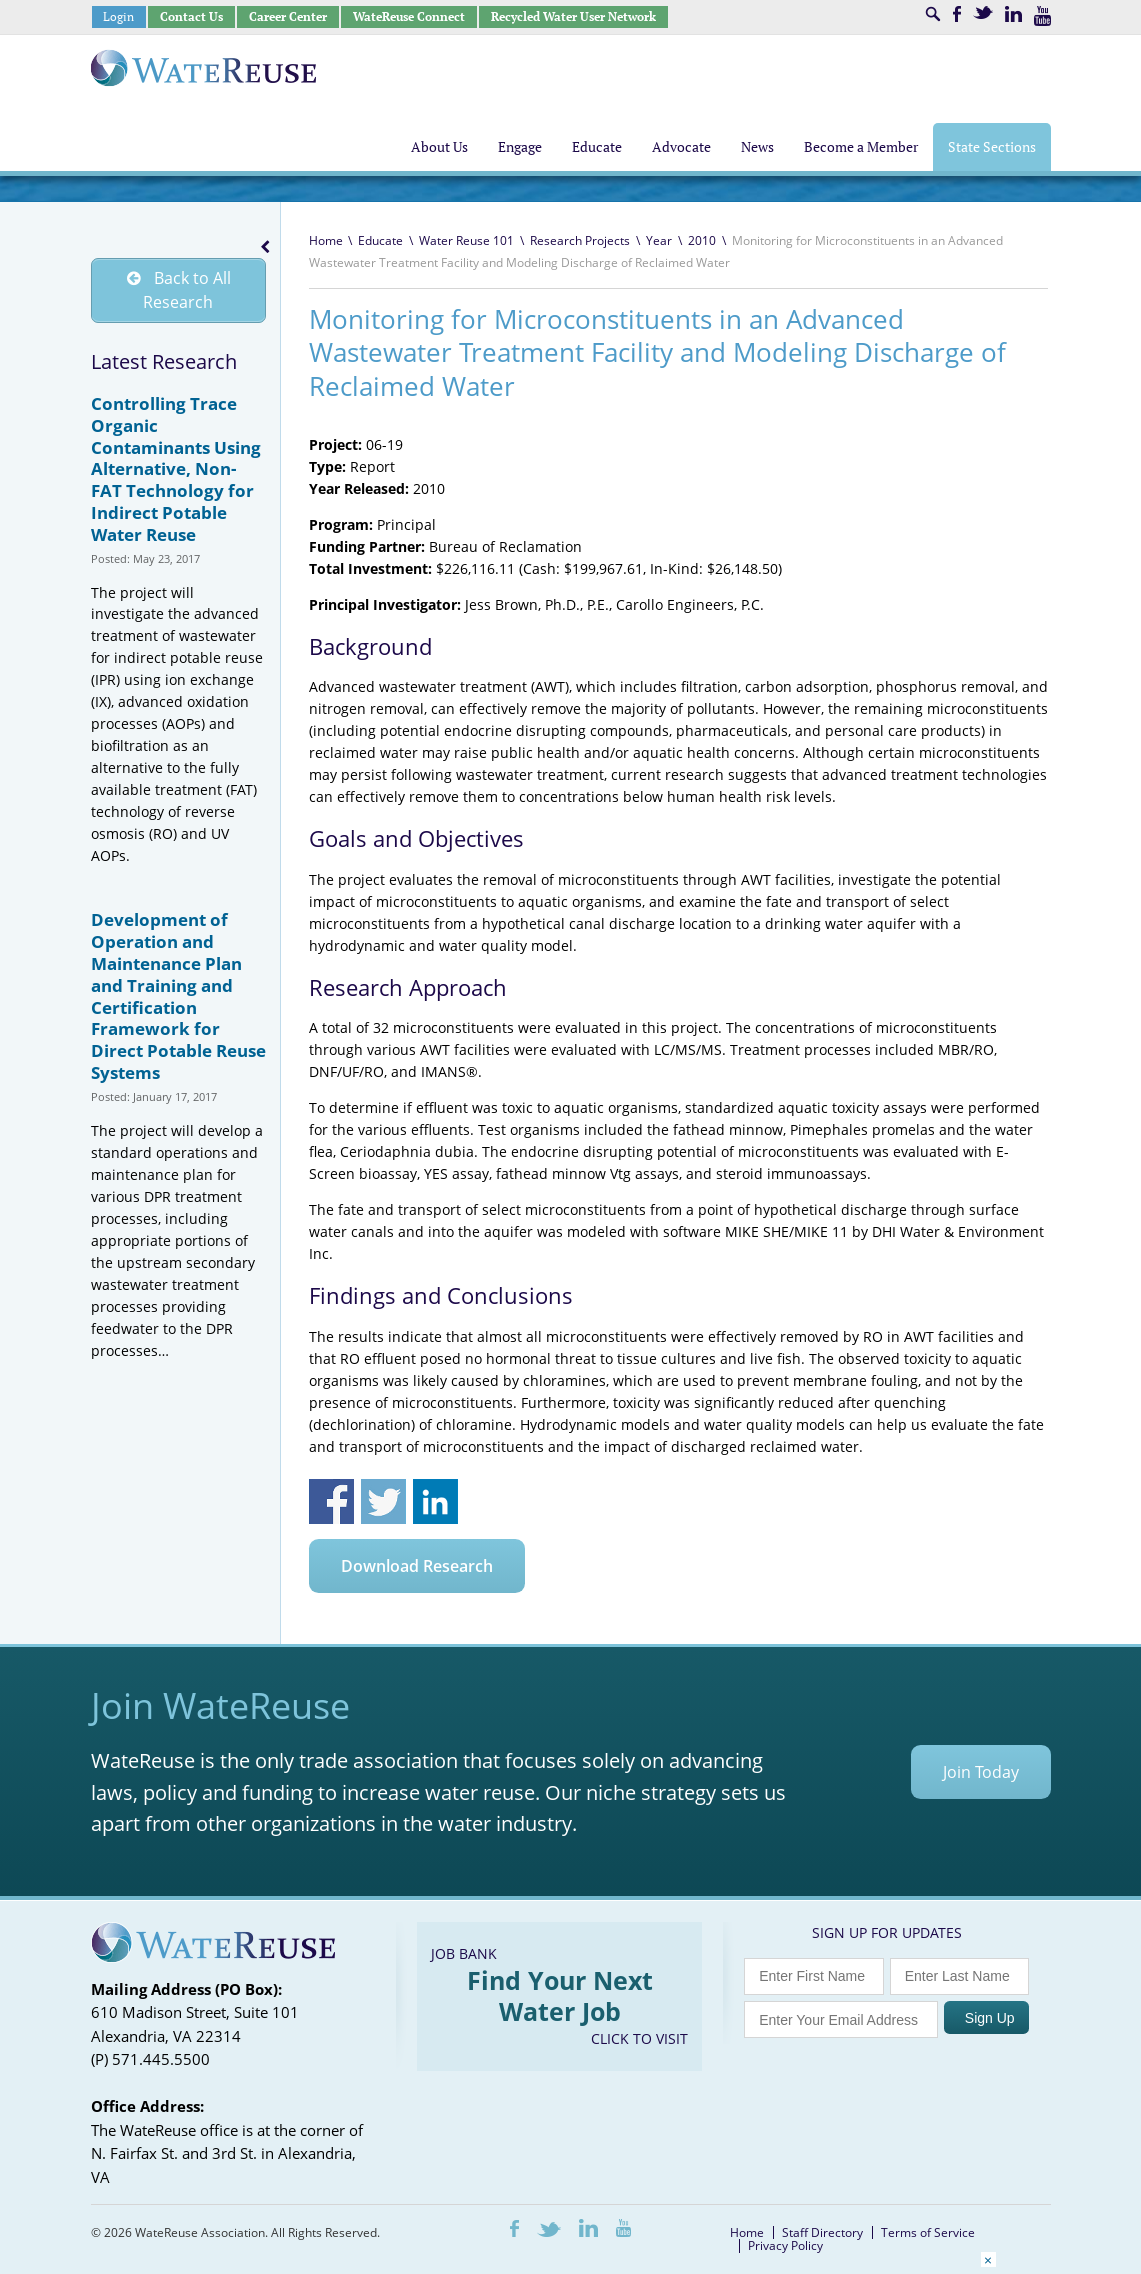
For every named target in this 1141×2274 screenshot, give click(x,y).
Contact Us (191, 16)
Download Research (417, 1566)
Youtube (1042, 16)
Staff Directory (822, 2232)
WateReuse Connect (409, 16)
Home (326, 240)
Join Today (981, 1772)
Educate (380, 240)
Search (933, 14)
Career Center (288, 16)
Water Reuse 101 (466, 240)
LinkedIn (1013, 14)
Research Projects (580, 240)
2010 (702, 240)
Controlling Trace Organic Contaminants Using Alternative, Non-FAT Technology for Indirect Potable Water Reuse (176, 469)
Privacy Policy (785, 2245)
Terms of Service (928, 2232)
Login (118, 16)
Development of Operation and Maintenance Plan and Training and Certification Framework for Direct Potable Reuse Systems (178, 997)
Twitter (983, 12)
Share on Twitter (383, 1501)
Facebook (957, 14)
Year (659, 240)
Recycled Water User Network (573, 16)
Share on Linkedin (435, 1501)
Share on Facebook (331, 1501)
